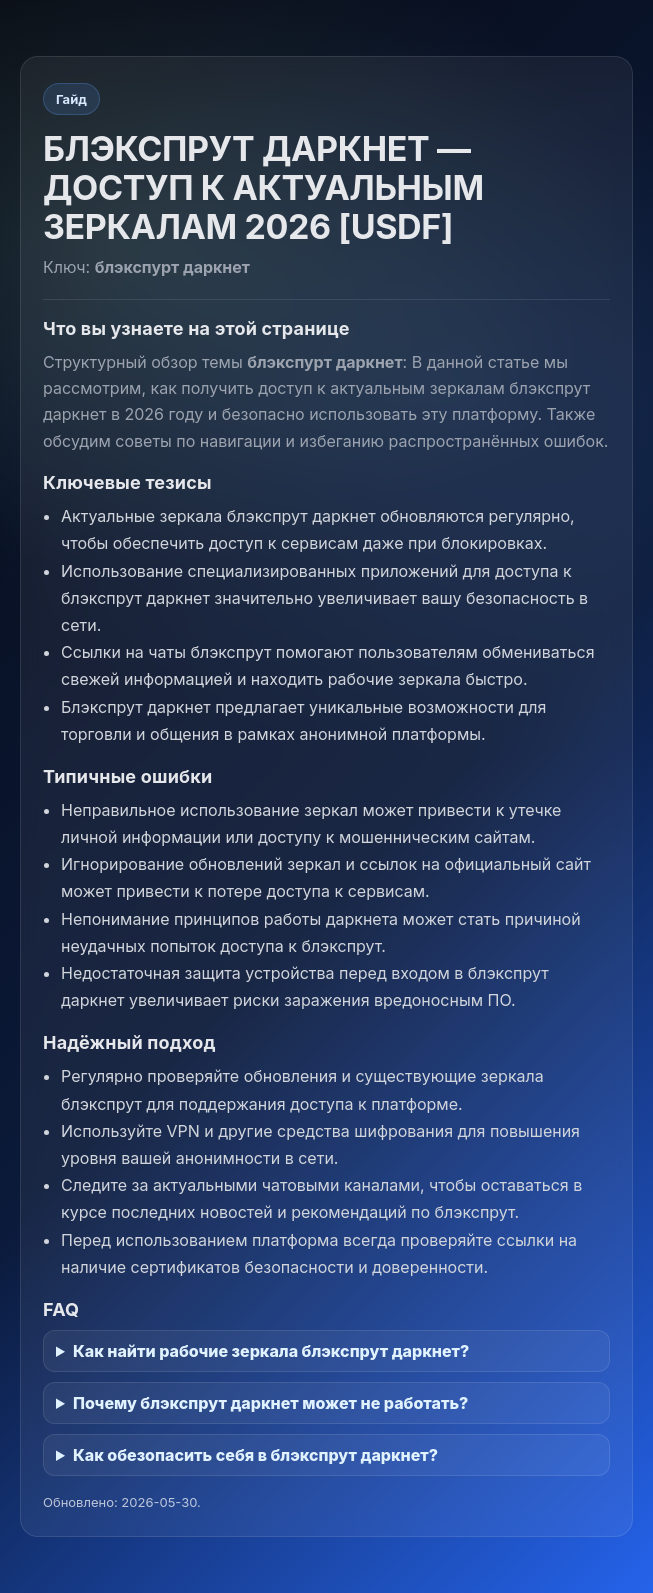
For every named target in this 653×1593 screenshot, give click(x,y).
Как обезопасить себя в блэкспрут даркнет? (255, 1455)
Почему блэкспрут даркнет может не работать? (270, 1403)
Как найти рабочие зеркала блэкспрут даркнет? (271, 1351)
